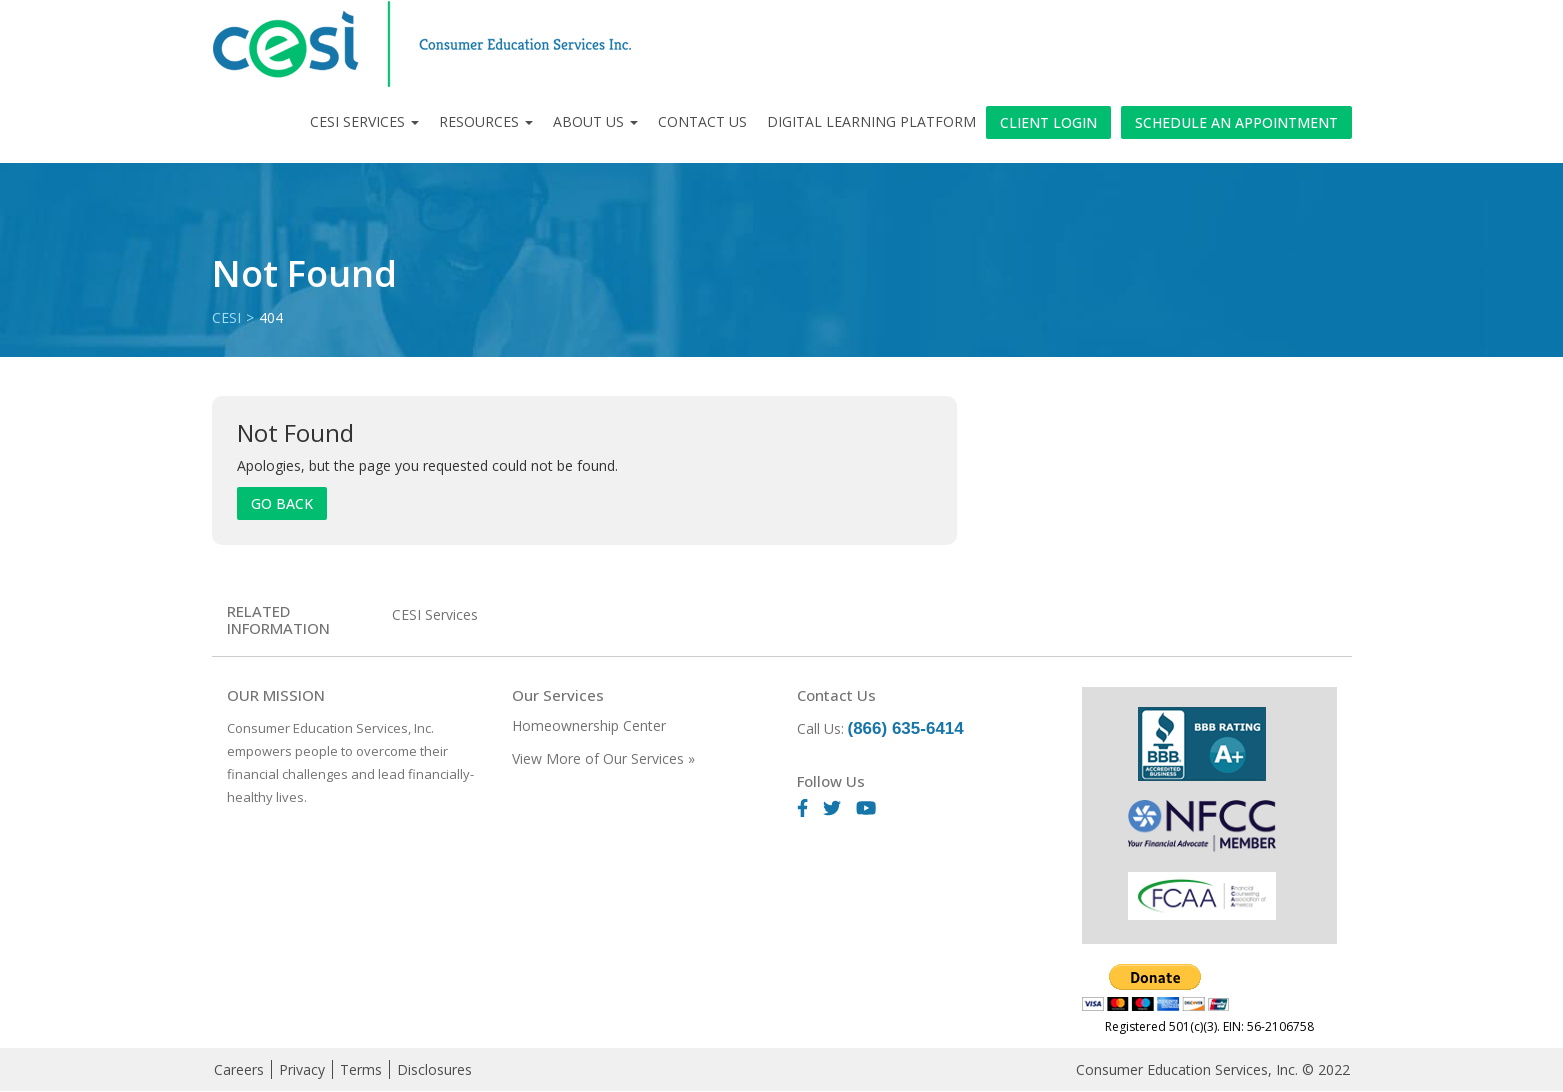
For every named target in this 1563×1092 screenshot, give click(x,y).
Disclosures (434, 1069)
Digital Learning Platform (871, 121)
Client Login (1048, 122)
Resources (486, 121)
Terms (361, 1069)
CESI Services (364, 121)
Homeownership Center (589, 725)
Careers (239, 1069)
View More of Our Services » (603, 758)
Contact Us (702, 121)
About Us (595, 121)
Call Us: (880, 728)
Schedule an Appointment (1236, 122)
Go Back (282, 503)
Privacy (302, 1069)
